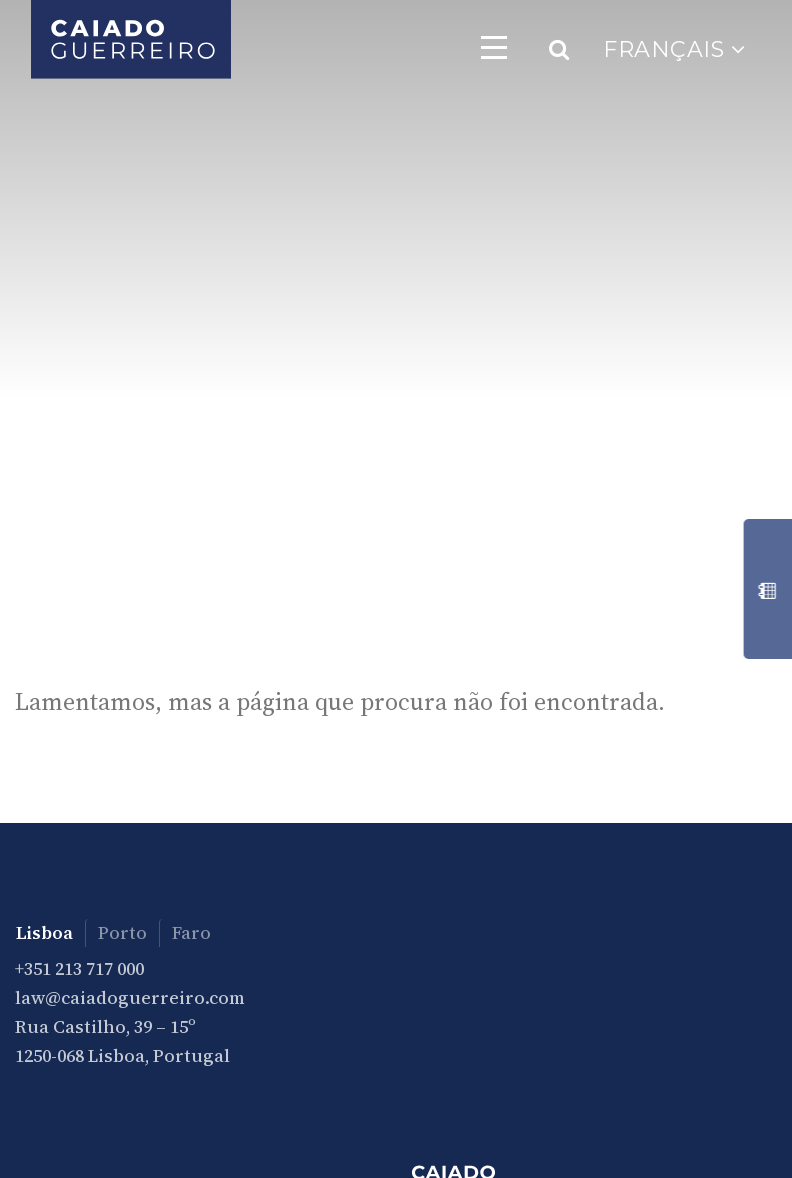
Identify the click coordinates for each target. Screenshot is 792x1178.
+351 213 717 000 (79, 968)
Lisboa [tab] (44, 932)
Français (674, 49)
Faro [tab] (191, 932)
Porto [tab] (122, 932)
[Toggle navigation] (494, 47)
